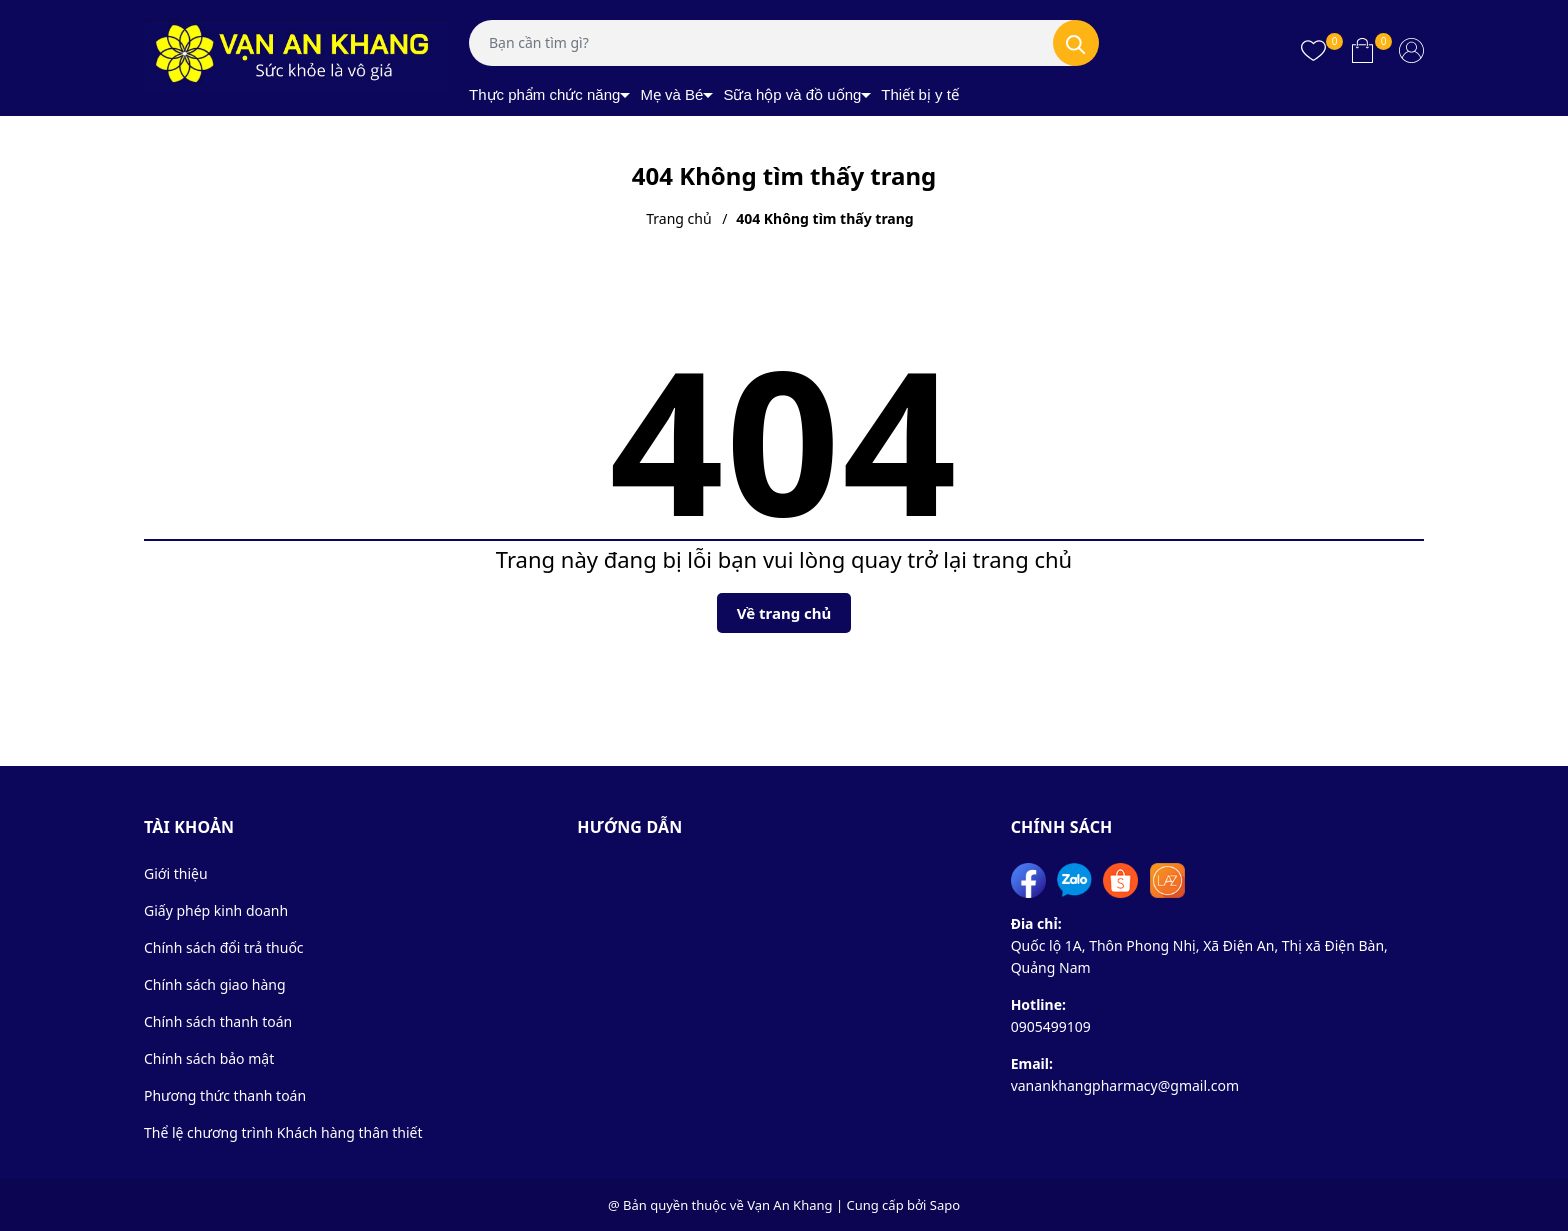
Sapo (945, 1205)
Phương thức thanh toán (225, 1095)
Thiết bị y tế (920, 94)
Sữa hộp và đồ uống (792, 94)
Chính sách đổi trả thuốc (224, 947)
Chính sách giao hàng (215, 984)
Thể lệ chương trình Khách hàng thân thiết (283, 1132)
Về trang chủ (784, 613)
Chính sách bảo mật (209, 1058)
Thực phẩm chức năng (544, 94)
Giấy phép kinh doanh (216, 910)
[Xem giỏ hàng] (1362, 50)
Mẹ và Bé (671, 94)
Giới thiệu (176, 873)
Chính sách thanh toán (218, 1021)
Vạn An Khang (789, 1205)
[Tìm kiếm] (1076, 43)
